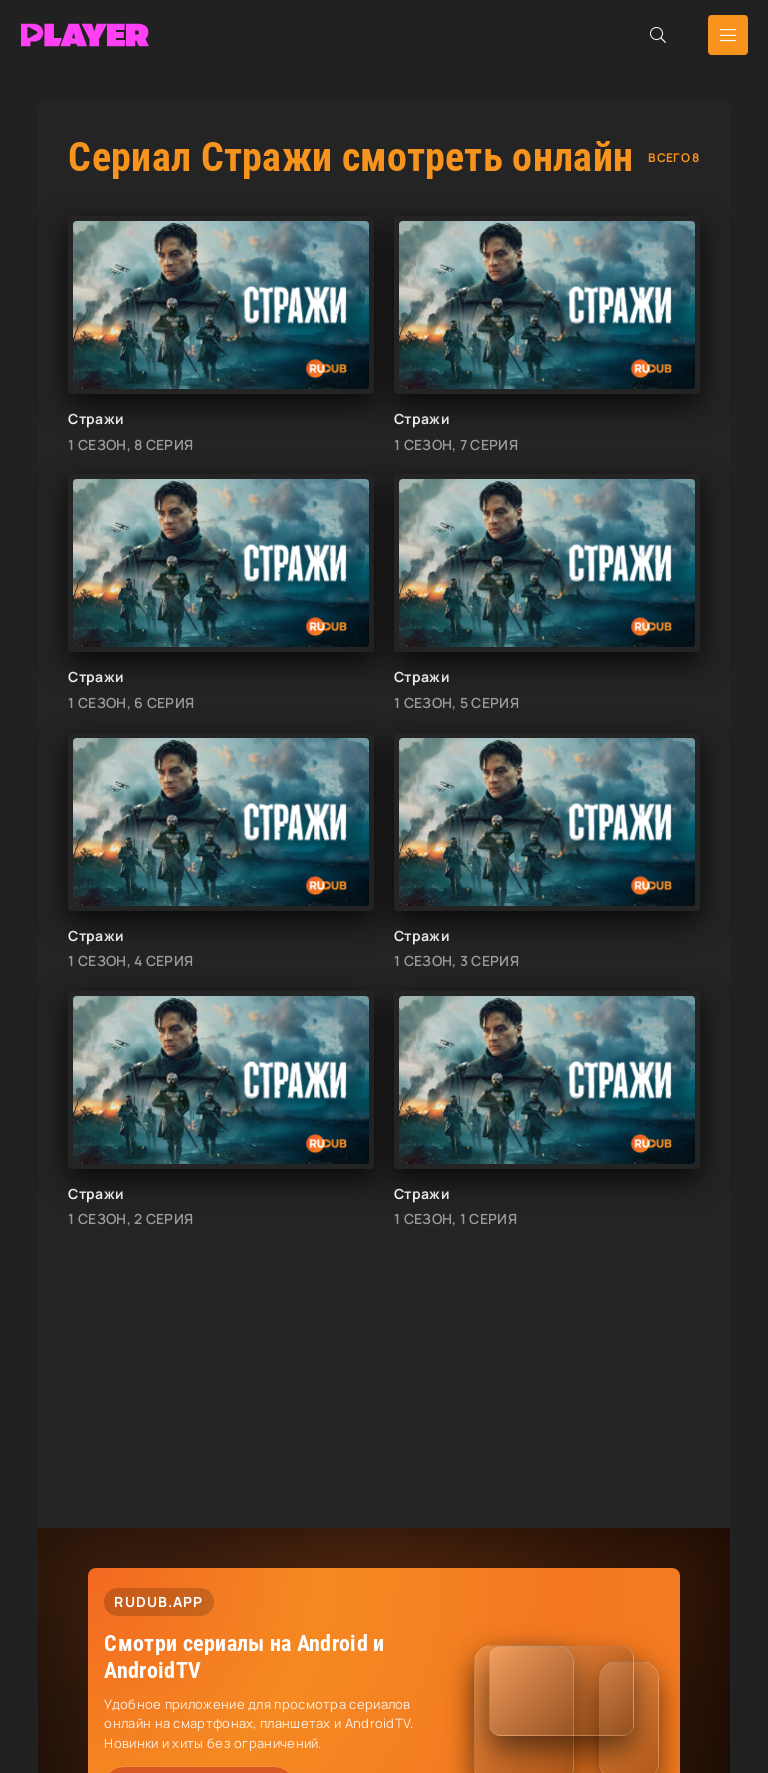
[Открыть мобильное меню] (728, 35)
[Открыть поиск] (658, 35)
